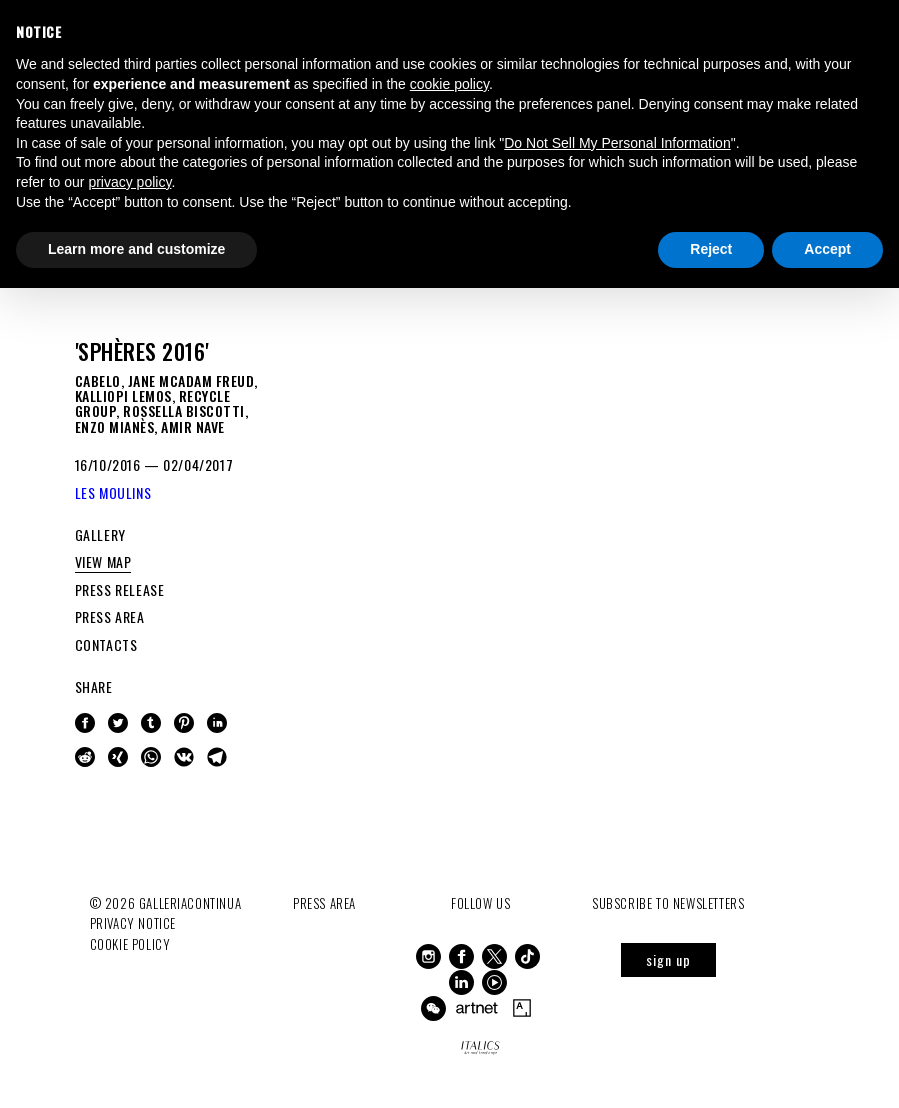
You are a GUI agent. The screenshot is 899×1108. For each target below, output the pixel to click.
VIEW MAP (103, 561)
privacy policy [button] (129, 182)
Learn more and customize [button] (136, 249)
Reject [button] (711, 249)
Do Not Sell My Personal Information (617, 143)
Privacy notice (133, 923)
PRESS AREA (110, 616)
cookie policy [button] (449, 84)
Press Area (324, 903)
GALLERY (100, 534)
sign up (668, 959)
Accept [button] (827, 249)
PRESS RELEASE (120, 589)
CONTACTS (106, 644)
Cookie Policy (130, 944)
